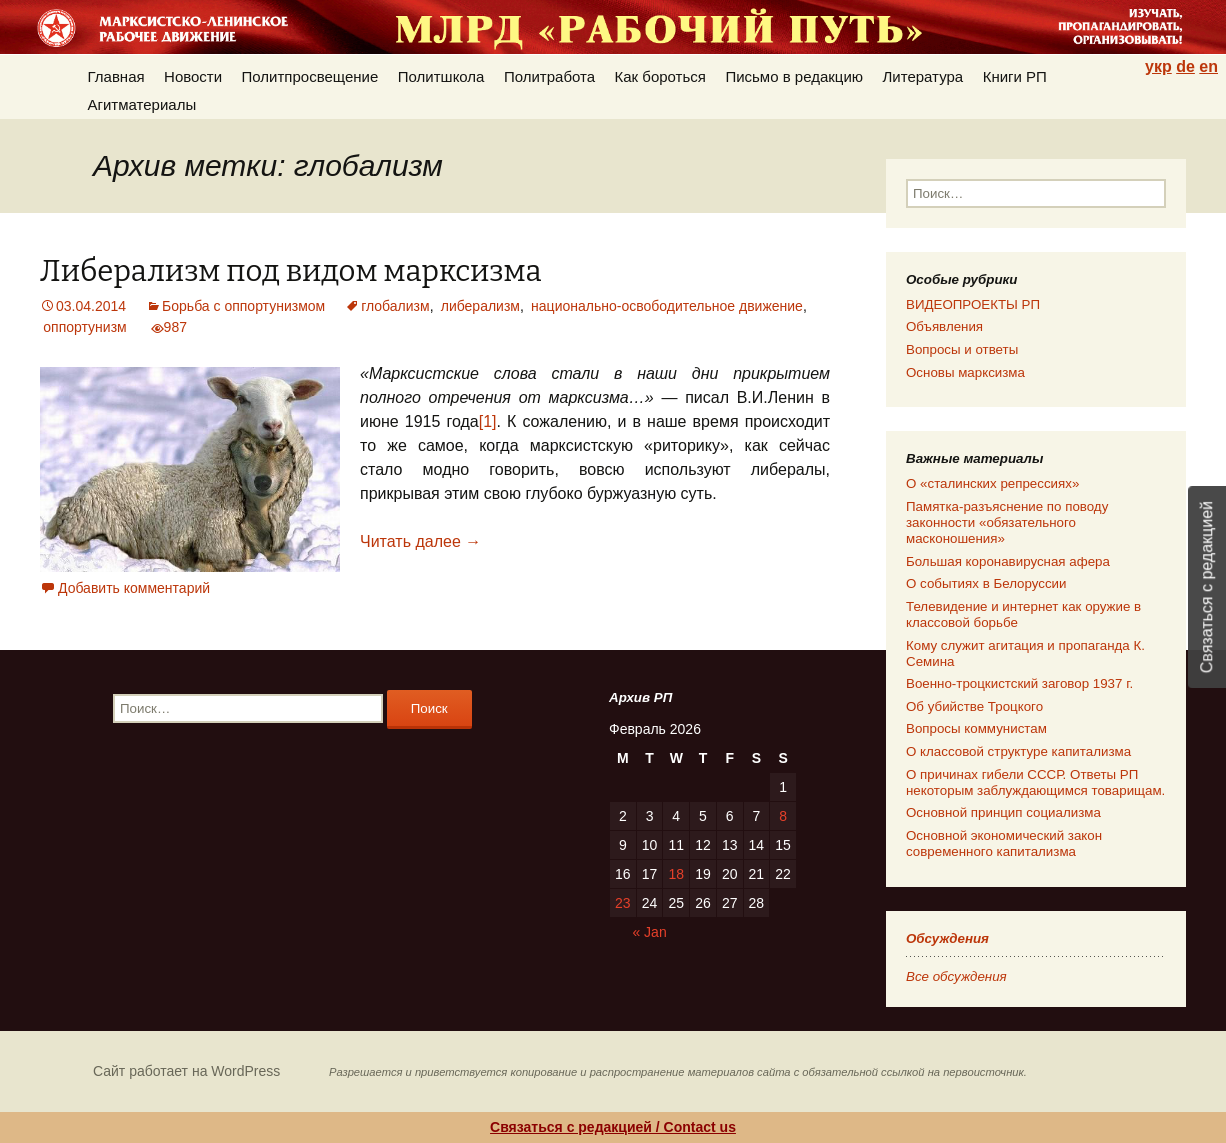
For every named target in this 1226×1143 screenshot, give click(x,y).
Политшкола (441, 76)
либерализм (480, 306)
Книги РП (1015, 76)
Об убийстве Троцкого (974, 706)
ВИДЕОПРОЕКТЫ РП (973, 304)
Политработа (549, 76)
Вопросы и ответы (962, 349)
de (1185, 66)
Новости (193, 76)
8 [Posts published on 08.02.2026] (783, 816)
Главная (116, 76)
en (1208, 66)
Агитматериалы (142, 104)
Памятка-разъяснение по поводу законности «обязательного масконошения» (1007, 522)
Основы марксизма (965, 372)
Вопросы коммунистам (976, 728)
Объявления (944, 326)
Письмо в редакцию (794, 76)
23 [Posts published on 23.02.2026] (623, 903)
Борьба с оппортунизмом (243, 306)
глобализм (395, 306)
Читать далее (420, 541)
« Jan (649, 932)
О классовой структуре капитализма (1018, 751)
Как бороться (660, 76)
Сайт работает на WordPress (186, 1071)
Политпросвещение (310, 76)
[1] (488, 421)
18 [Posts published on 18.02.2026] (676, 874)
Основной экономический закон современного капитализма (1004, 843)
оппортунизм (84, 327)
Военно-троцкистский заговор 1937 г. (1019, 683)
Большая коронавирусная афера (1008, 561)
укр (1158, 66)
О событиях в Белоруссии (986, 583)
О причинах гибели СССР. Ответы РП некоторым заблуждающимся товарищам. (1035, 782)
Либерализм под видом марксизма (291, 271)
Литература (923, 76)
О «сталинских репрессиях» (992, 483)
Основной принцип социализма (1003, 812)
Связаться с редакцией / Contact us (613, 1127)
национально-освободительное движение (667, 306)
